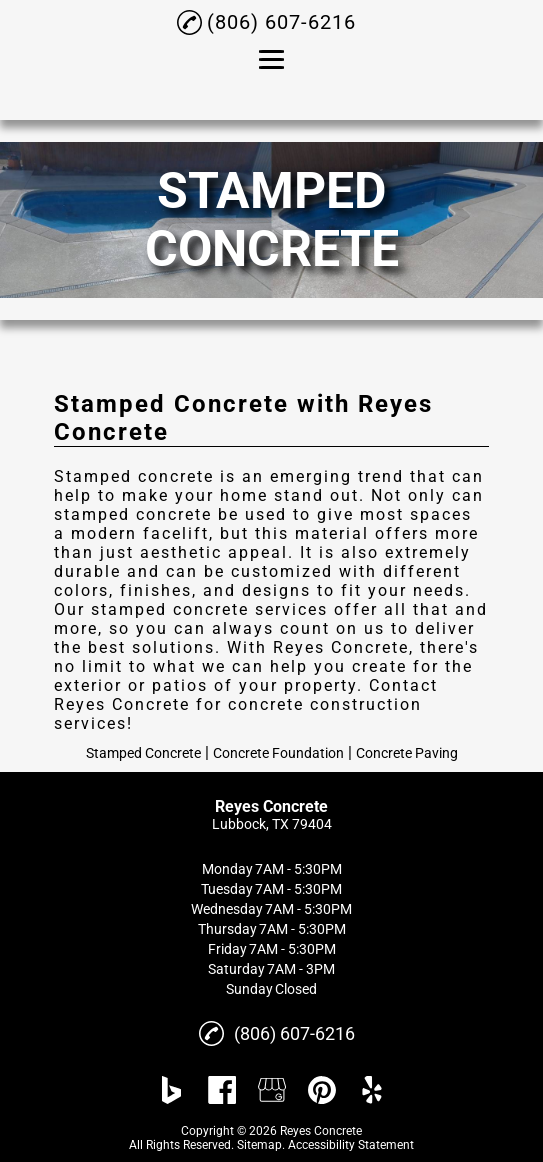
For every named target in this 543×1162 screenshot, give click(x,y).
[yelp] (372, 1090)
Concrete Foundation (278, 753)
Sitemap (259, 1145)
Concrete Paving (407, 753)
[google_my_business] (272, 1090)
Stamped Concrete (143, 753)
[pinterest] (322, 1090)
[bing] (172, 1090)
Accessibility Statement (351, 1145)
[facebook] (222, 1090)
